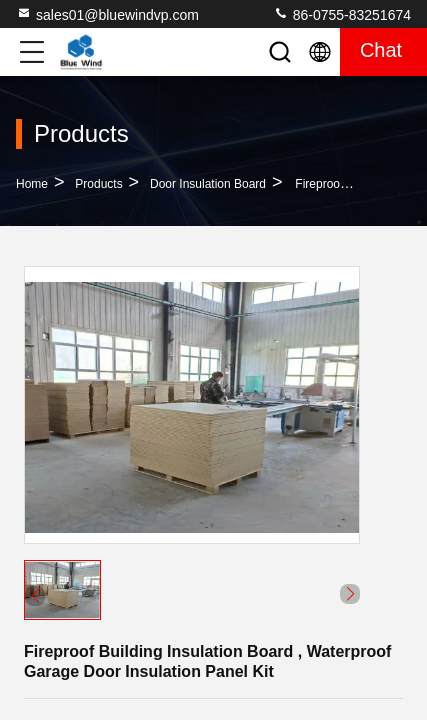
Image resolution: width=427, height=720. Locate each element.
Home (32, 184)
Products (98, 184)
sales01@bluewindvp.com (107, 14)
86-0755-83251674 (342, 14)
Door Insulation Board (208, 184)
